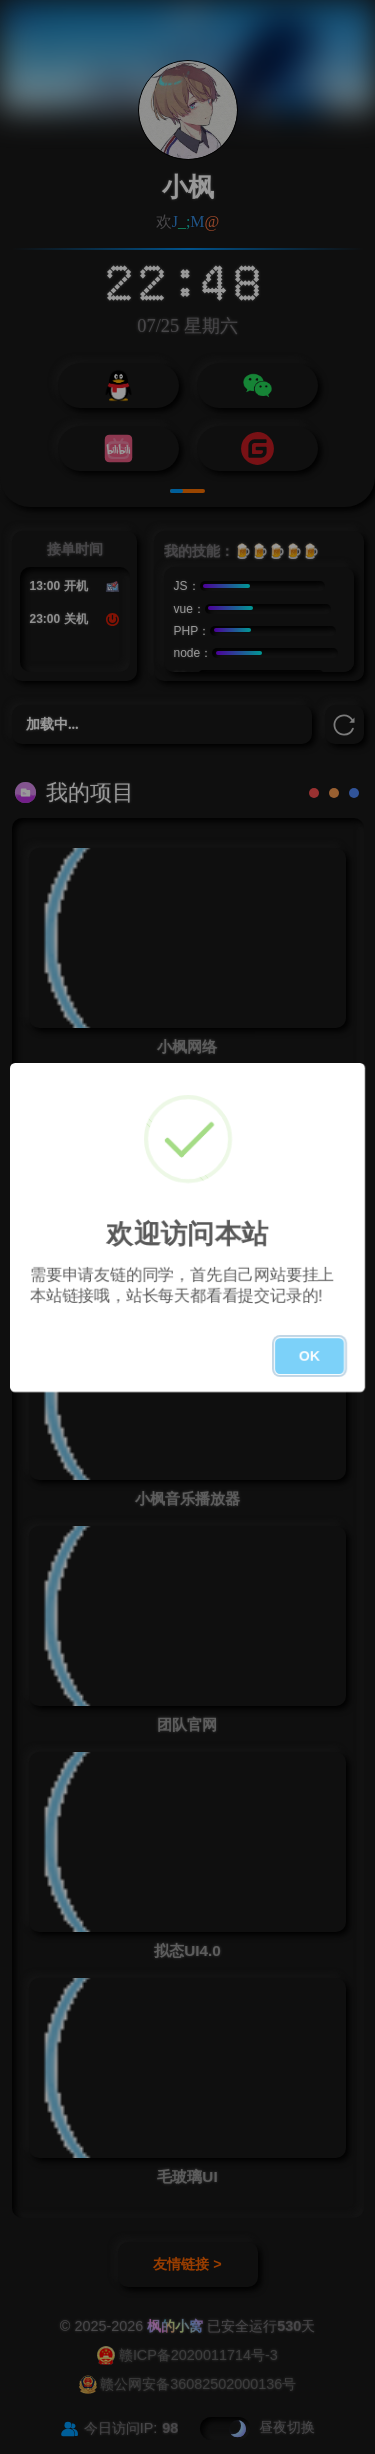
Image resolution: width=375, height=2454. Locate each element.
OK (309, 1356)
